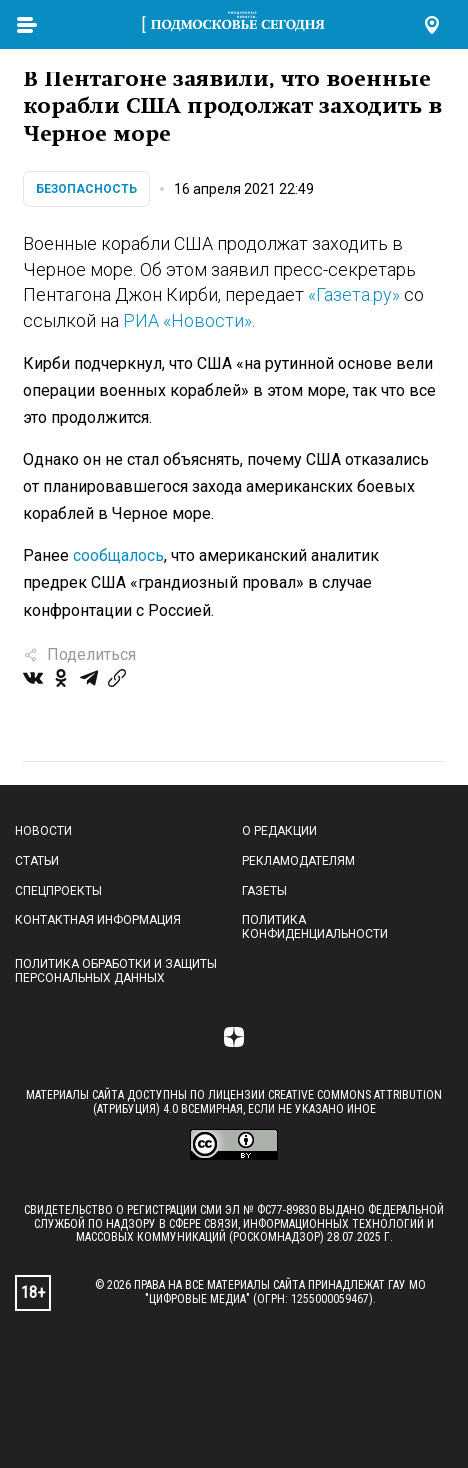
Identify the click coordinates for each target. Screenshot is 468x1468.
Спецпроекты (58, 891)
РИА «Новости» (187, 320)
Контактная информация (98, 920)
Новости (43, 831)
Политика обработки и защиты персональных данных (116, 971)
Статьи (37, 861)
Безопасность (86, 189)
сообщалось (118, 555)
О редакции (279, 831)
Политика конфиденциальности (315, 927)
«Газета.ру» (354, 294)
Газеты (264, 891)
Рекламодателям (298, 861)
